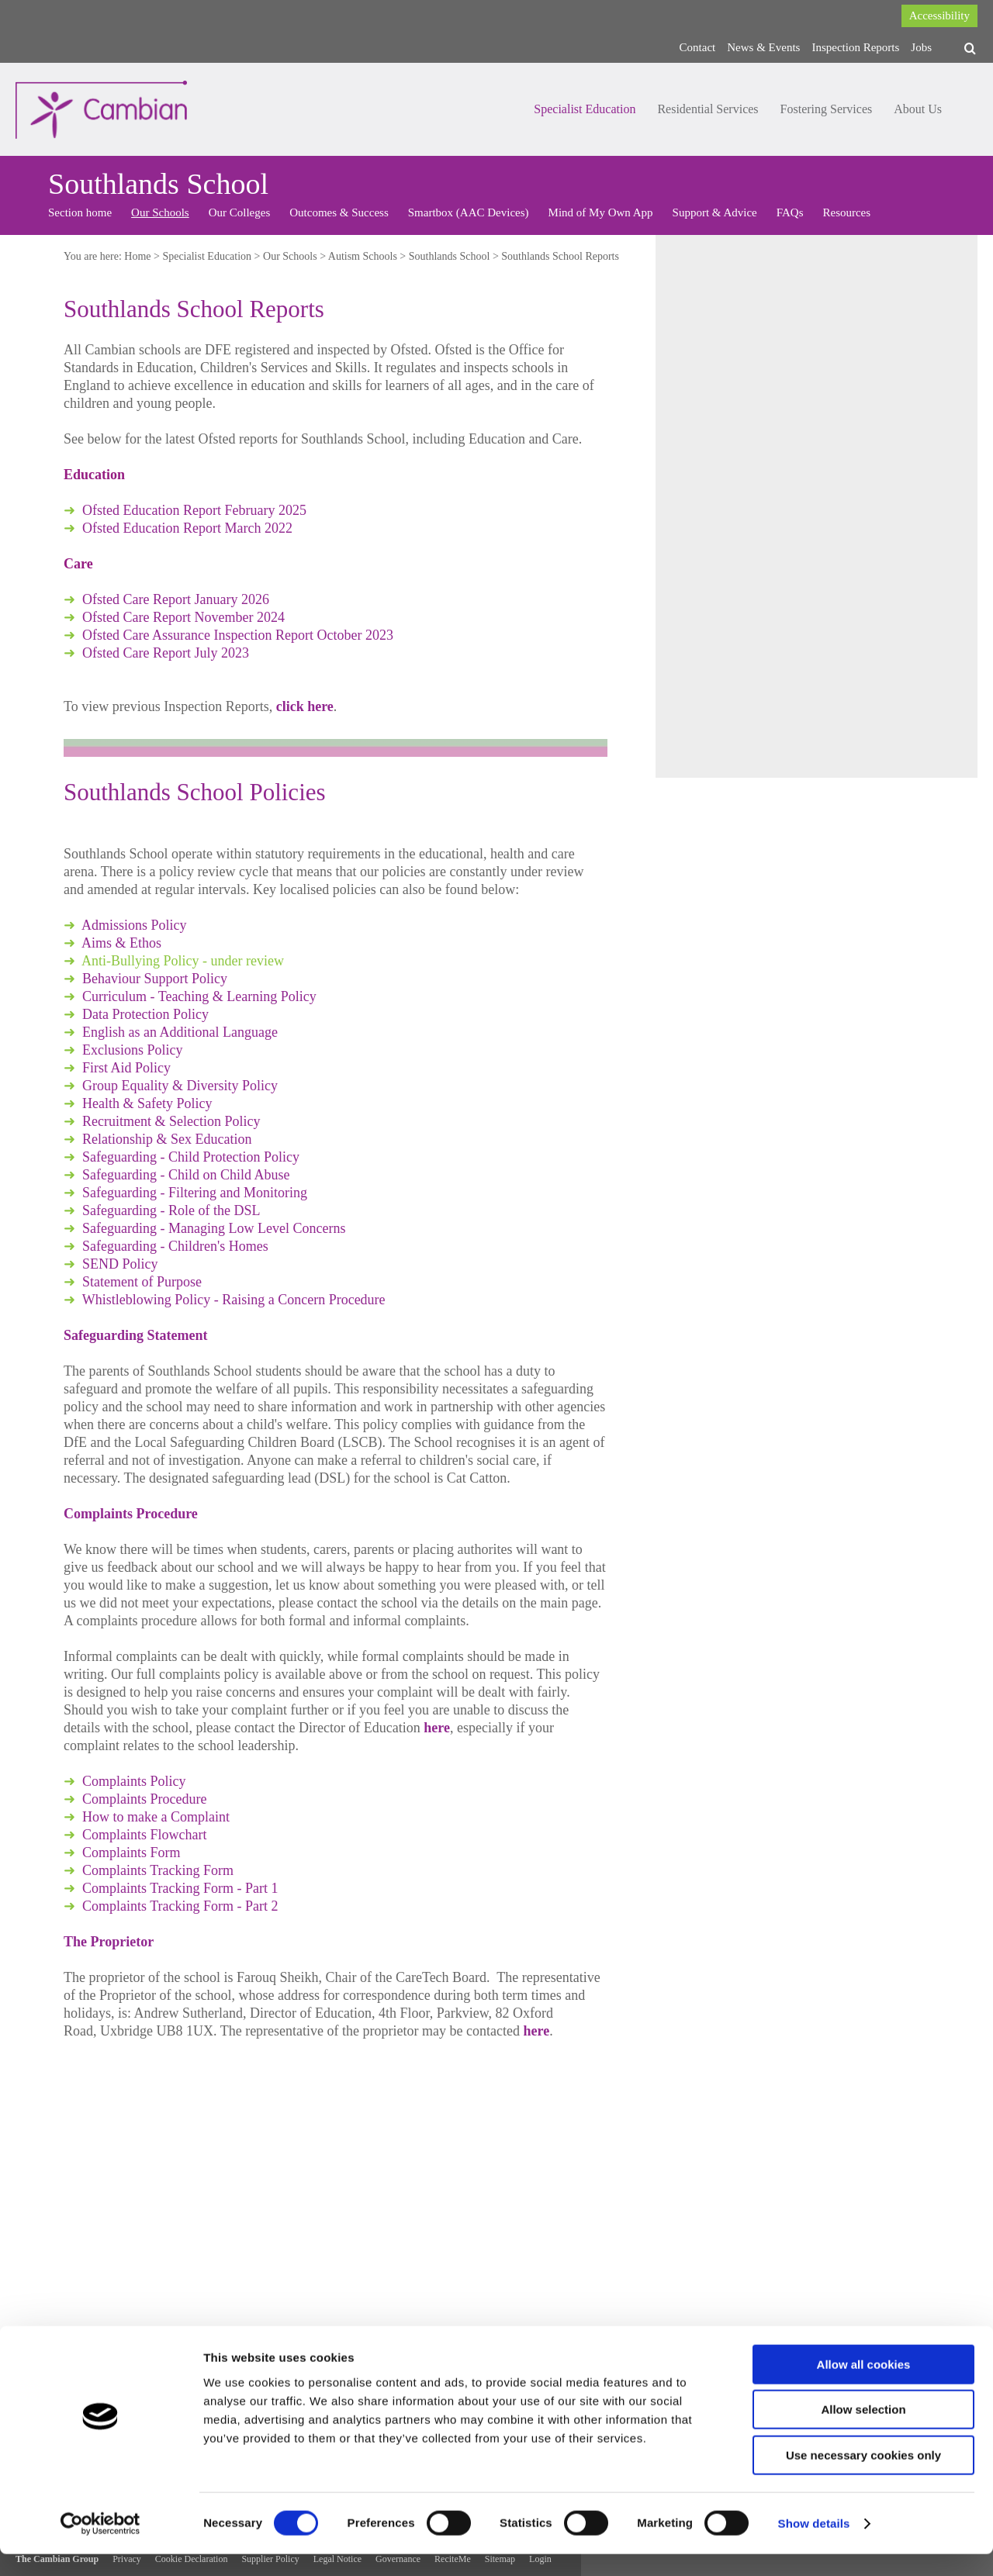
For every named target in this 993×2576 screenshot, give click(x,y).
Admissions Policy (134, 925)
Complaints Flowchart (144, 1834)
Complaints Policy (134, 1781)
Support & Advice (715, 212)
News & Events (763, 47)
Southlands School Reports (560, 256)
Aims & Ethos (120, 943)
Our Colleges (240, 212)
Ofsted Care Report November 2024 (183, 617)
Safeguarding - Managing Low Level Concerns (213, 1228)
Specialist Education (584, 109)
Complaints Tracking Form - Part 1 (180, 1888)
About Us (918, 109)
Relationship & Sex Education (166, 1139)
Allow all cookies (864, 2386)
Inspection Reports (855, 47)
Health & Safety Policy (147, 1103)
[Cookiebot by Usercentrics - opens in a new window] (100, 2545)
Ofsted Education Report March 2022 (187, 528)
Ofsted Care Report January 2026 (175, 599)
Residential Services (707, 109)
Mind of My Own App (600, 212)
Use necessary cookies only (863, 2477)
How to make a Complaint (156, 1817)
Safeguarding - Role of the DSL (171, 1210)
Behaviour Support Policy (154, 978)
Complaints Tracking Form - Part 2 (180, 1906)
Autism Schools (362, 256)
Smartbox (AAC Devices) (468, 212)
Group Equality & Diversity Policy (180, 1085)
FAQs (790, 212)
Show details (814, 2545)
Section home (80, 212)
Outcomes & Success (338, 212)
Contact (698, 47)
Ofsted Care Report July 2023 (165, 653)
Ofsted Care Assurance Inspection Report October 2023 (237, 635)
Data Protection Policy (145, 1014)
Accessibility (939, 15)
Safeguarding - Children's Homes (175, 1246)
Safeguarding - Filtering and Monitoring (194, 1192)
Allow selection (863, 2432)
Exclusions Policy (132, 1050)
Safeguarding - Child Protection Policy (190, 1157)
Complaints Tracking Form (158, 1870)
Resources (846, 212)
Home (137, 256)
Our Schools (160, 212)
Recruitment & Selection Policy (171, 1121)
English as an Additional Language (180, 1032)
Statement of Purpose (143, 1282)
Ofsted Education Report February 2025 (194, 510)
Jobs (921, 47)
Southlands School (449, 256)
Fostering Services (826, 109)
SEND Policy (120, 1264)
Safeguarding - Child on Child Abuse (185, 1175)
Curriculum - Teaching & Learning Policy (199, 996)
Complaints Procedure (144, 1799)
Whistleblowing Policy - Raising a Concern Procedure (234, 1299)
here (437, 1727)
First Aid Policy (126, 1068)
